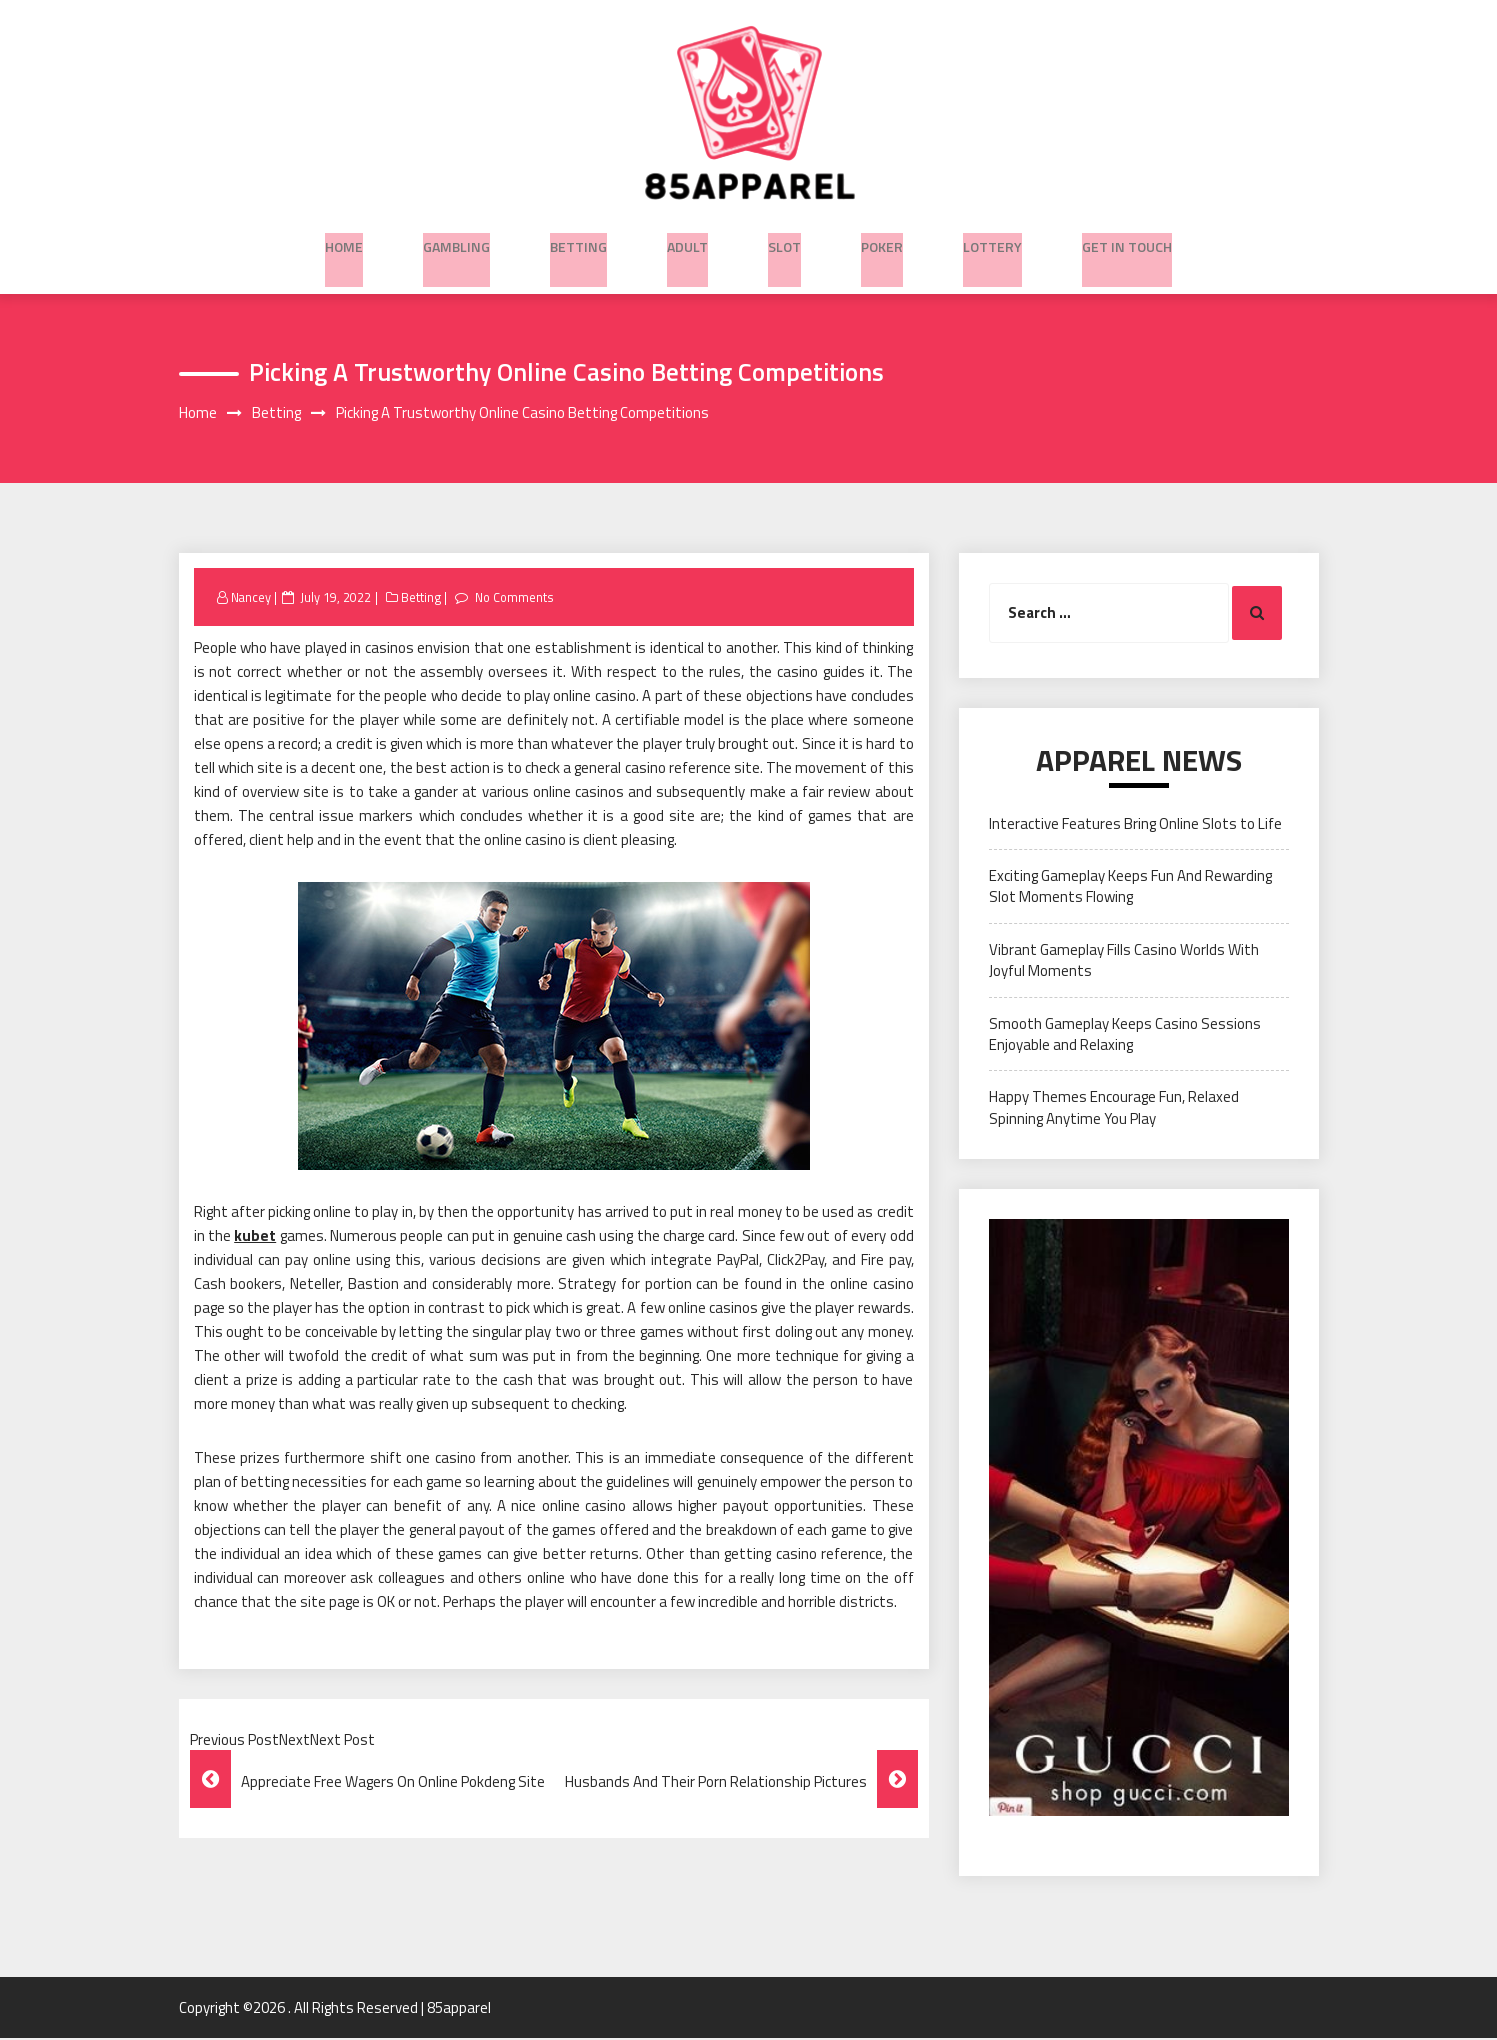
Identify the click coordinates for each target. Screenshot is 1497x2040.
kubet (255, 1237)
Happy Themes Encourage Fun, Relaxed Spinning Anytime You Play (1114, 1110)
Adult (687, 241)
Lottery (992, 241)
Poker (882, 241)
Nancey (252, 599)
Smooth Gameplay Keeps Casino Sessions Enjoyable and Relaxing (1125, 1036)
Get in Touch (1127, 241)
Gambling (456, 241)
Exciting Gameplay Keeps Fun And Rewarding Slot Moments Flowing (1130, 888)
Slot (784, 241)
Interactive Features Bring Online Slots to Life (1135, 825)
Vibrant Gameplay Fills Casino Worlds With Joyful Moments (1124, 962)
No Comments (517, 599)
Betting (578, 241)
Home (344, 241)
